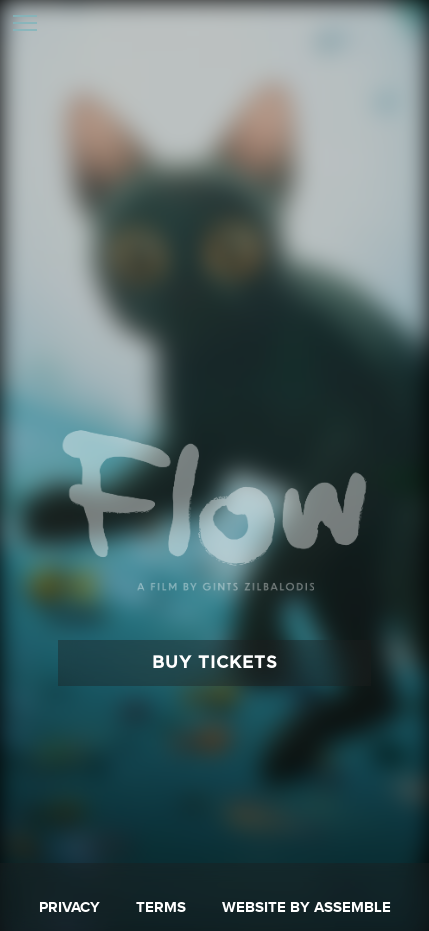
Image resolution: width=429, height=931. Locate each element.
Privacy (69, 908)
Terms (161, 908)
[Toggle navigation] (25, 25)
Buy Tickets (215, 662)
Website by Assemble (306, 908)
